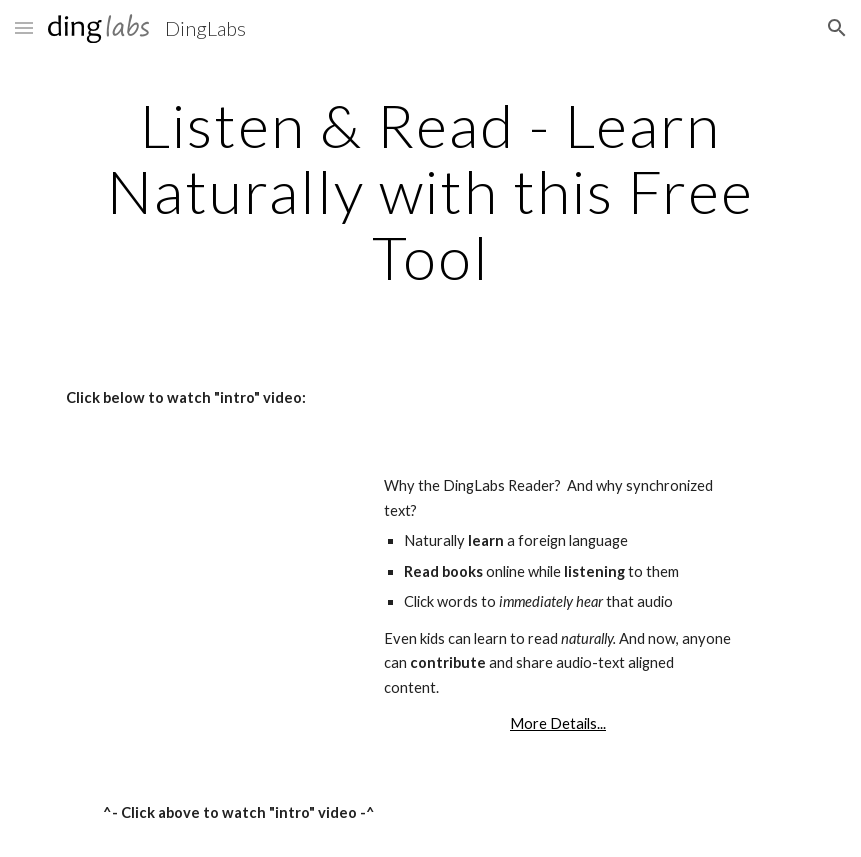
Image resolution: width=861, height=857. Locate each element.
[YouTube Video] (176, 570)
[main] (431, 191)
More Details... (558, 723)
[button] (24, 27)
